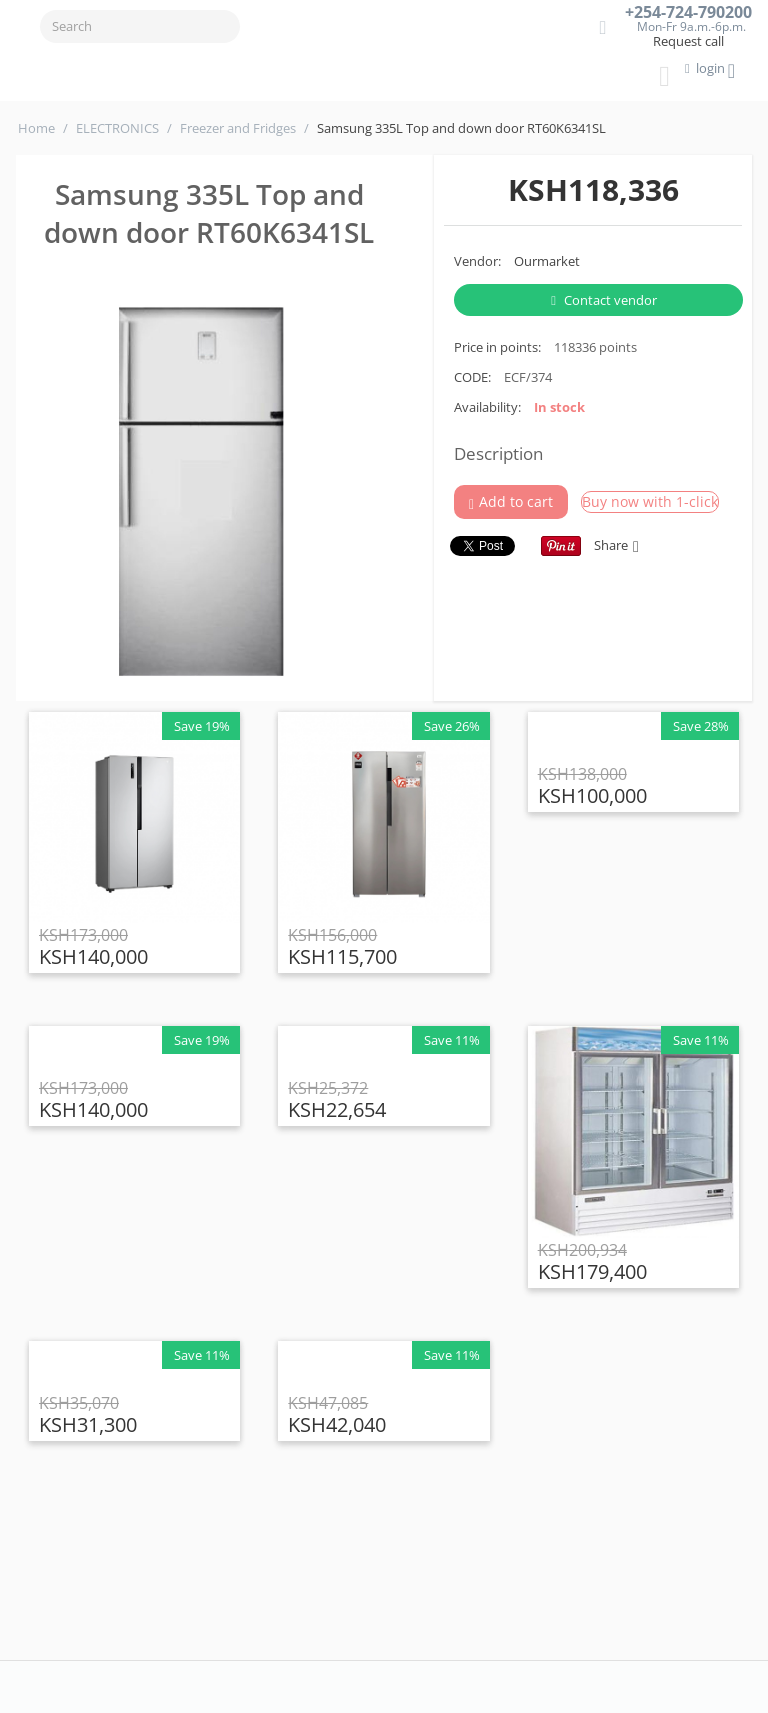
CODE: (472, 377)
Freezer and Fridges (238, 128)
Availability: (487, 407)
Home (36, 128)
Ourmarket (547, 261)
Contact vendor (604, 300)
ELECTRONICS (117, 128)
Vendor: (477, 261)
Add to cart (511, 502)
